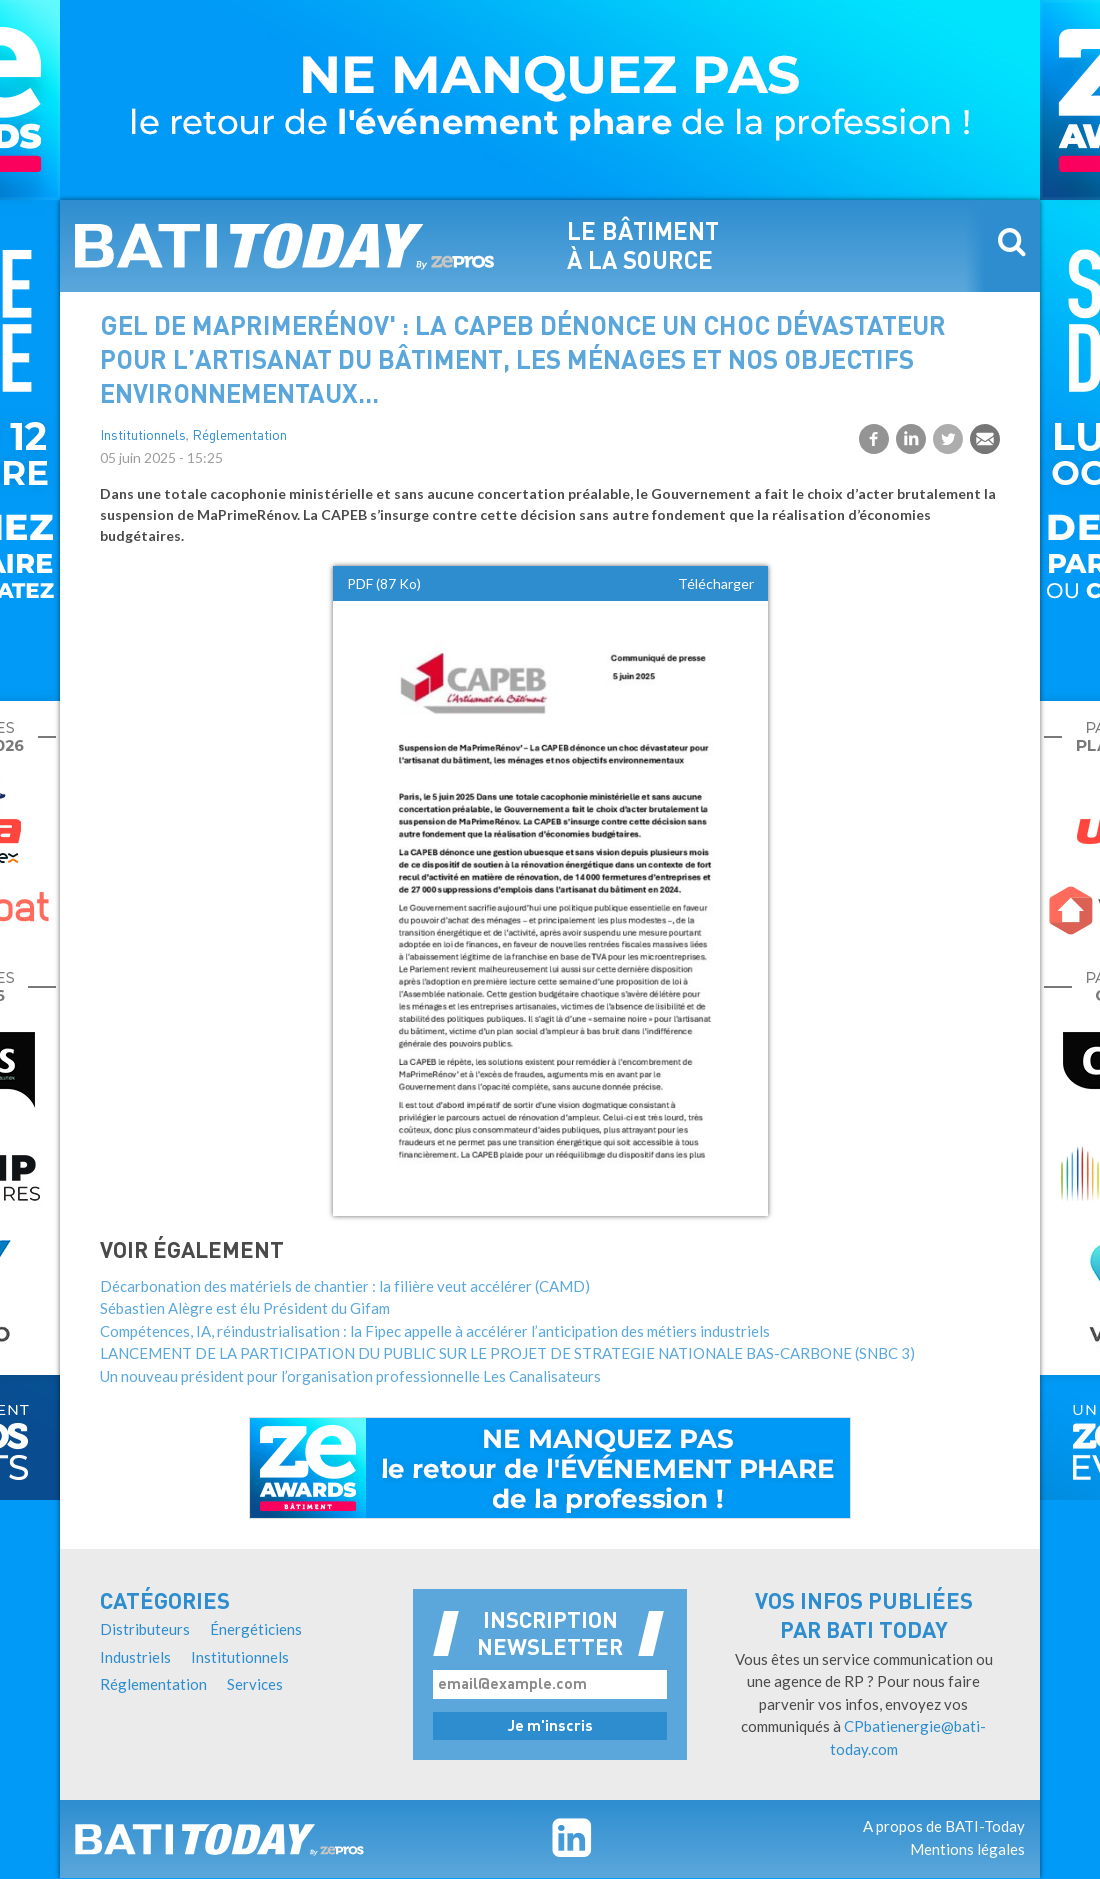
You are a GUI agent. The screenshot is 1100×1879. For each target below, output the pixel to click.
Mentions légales (967, 1849)
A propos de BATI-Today (944, 1826)
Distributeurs (145, 1629)
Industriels (135, 1657)
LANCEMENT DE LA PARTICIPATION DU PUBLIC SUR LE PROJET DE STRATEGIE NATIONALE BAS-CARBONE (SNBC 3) (507, 1353)
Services (255, 1684)
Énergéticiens (256, 1629)
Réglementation (239, 436)
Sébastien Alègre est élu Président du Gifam (245, 1308)
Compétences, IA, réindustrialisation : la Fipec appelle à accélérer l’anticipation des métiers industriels (435, 1331)
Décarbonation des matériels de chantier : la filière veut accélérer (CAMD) (345, 1286)
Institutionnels (143, 436)
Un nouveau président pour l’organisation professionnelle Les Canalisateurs (350, 1376)
